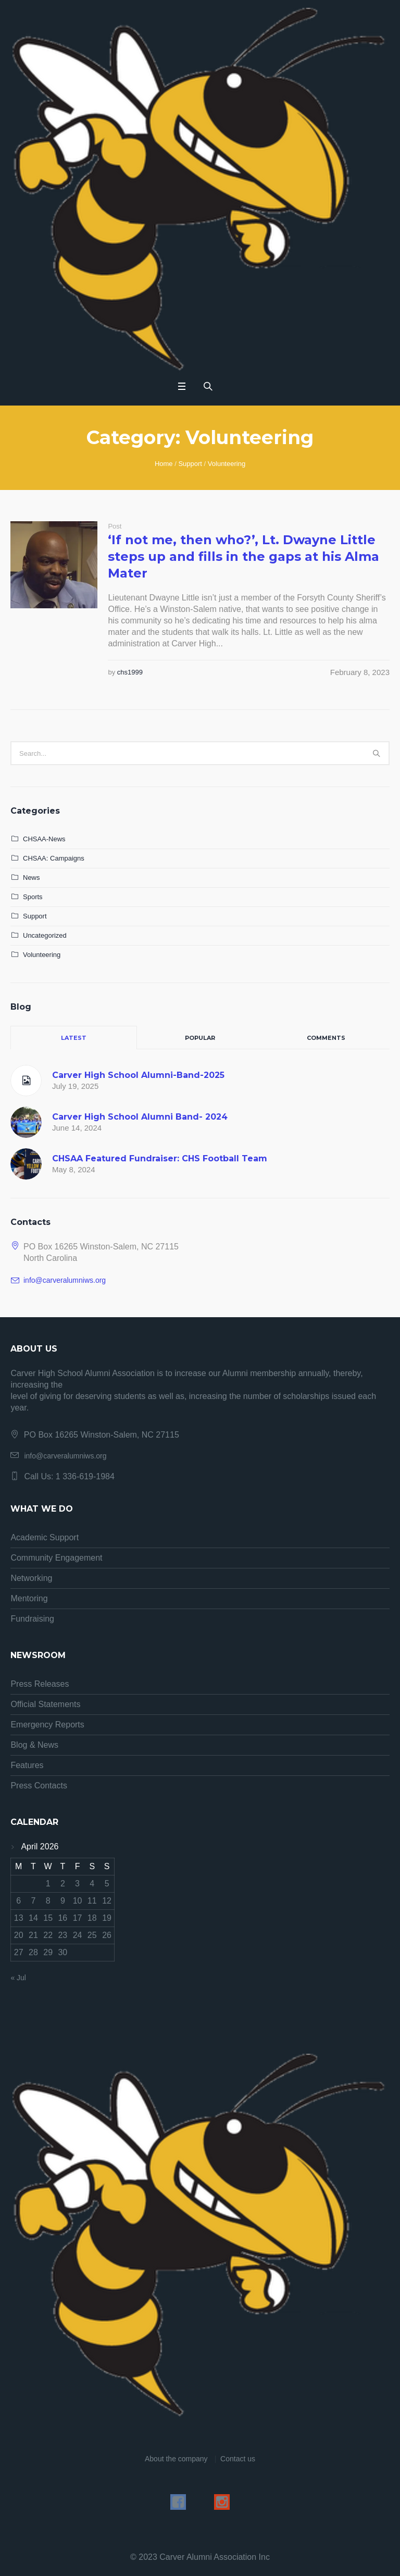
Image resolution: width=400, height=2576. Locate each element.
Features (26, 1765)
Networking (31, 1578)
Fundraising (32, 1618)
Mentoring (28, 1598)
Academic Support (44, 1537)
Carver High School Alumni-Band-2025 (138, 1075)
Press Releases (39, 1683)
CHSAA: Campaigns (53, 858)
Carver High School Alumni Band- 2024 (140, 1117)
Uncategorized (45, 935)
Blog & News (34, 1744)
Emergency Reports (47, 1724)
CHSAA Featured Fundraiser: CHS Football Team (159, 1158)
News (31, 877)
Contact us (237, 2459)
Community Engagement (56, 1557)
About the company (176, 2459)
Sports (33, 897)
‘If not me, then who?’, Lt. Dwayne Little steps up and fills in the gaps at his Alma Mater (243, 556)
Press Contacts (38, 1785)
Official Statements (45, 1704)
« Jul (18, 1977)
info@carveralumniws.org (64, 1280)
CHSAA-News (44, 839)
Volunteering (226, 464)
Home (164, 464)
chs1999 (130, 672)
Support (190, 464)
